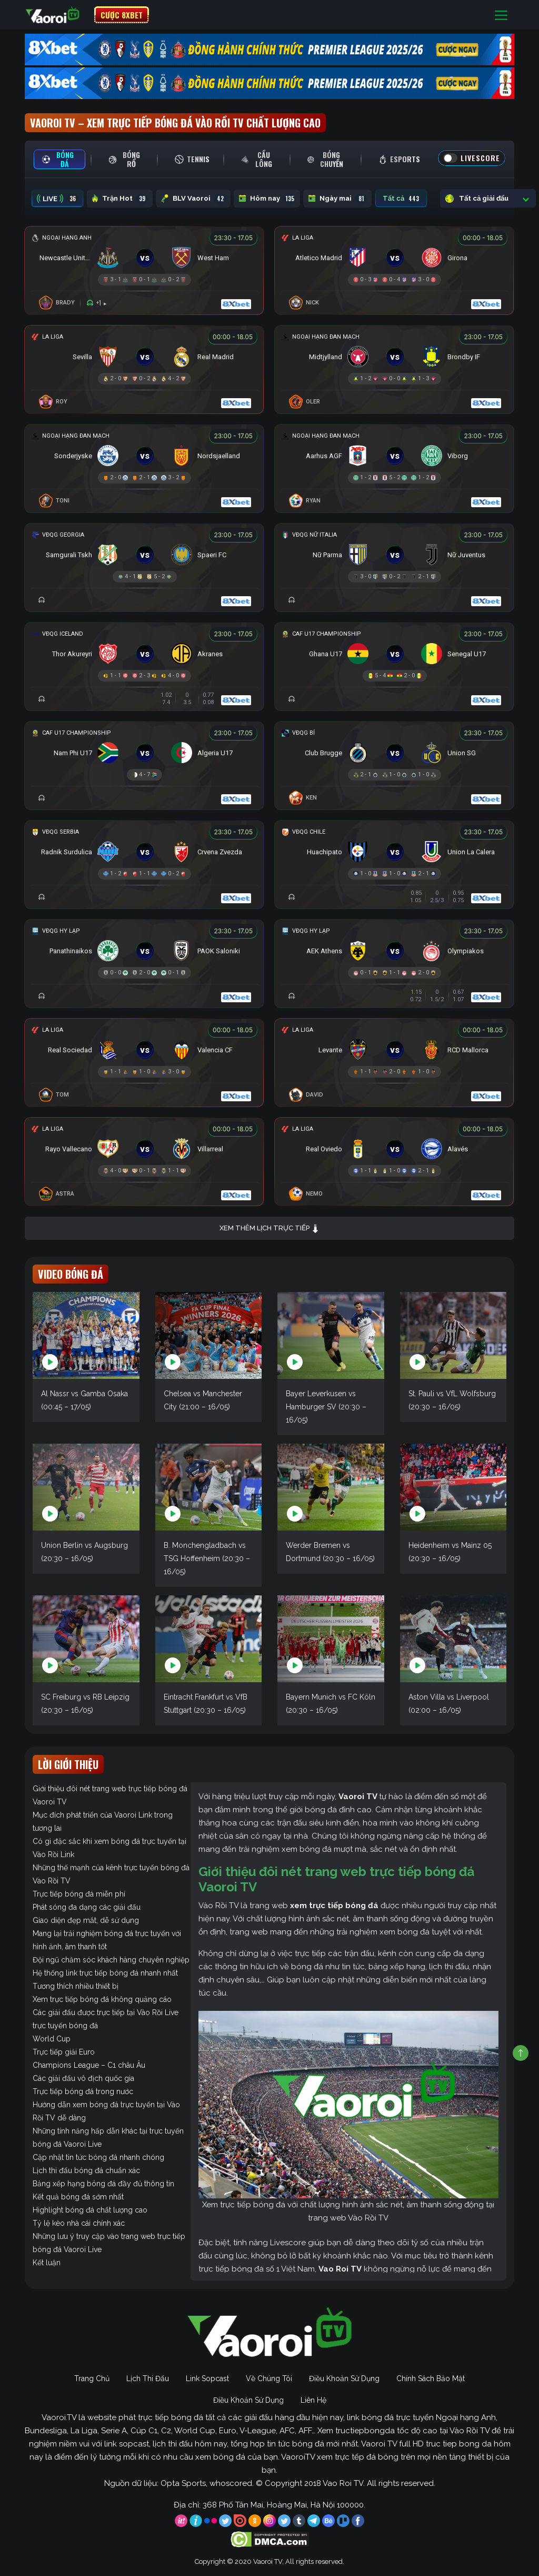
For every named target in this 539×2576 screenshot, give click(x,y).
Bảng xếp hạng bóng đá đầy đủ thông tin (103, 2183)
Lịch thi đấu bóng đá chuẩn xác (86, 2170)
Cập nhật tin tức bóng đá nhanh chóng (98, 2157)
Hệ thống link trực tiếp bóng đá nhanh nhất (105, 1973)
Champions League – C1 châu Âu (89, 2065)
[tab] (59, 159)
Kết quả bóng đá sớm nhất (78, 2197)
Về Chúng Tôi (269, 2378)
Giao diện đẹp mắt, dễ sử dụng (86, 1920)
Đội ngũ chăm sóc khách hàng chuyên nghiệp (111, 1960)
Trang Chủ (91, 2378)
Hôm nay (266, 198)
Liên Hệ (313, 2400)
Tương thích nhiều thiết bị (75, 1986)
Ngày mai (337, 198)
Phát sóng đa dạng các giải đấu (87, 1907)
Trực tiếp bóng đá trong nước (83, 2091)
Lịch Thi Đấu (147, 2378)
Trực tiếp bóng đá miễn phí (79, 1894)
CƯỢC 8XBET (122, 15)
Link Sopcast (207, 2378)
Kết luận (47, 2262)
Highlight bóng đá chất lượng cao (90, 2210)
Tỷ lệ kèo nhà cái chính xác (79, 2223)
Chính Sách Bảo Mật (430, 2378)
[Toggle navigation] (501, 15)
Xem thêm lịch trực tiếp (269, 1228)
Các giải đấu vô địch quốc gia (83, 2078)
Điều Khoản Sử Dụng (344, 2378)
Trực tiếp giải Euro (64, 2052)
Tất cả (401, 198)
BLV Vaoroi (193, 198)
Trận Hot (120, 198)
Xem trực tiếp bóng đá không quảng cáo (102, 1999)
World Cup (52, 2039)
